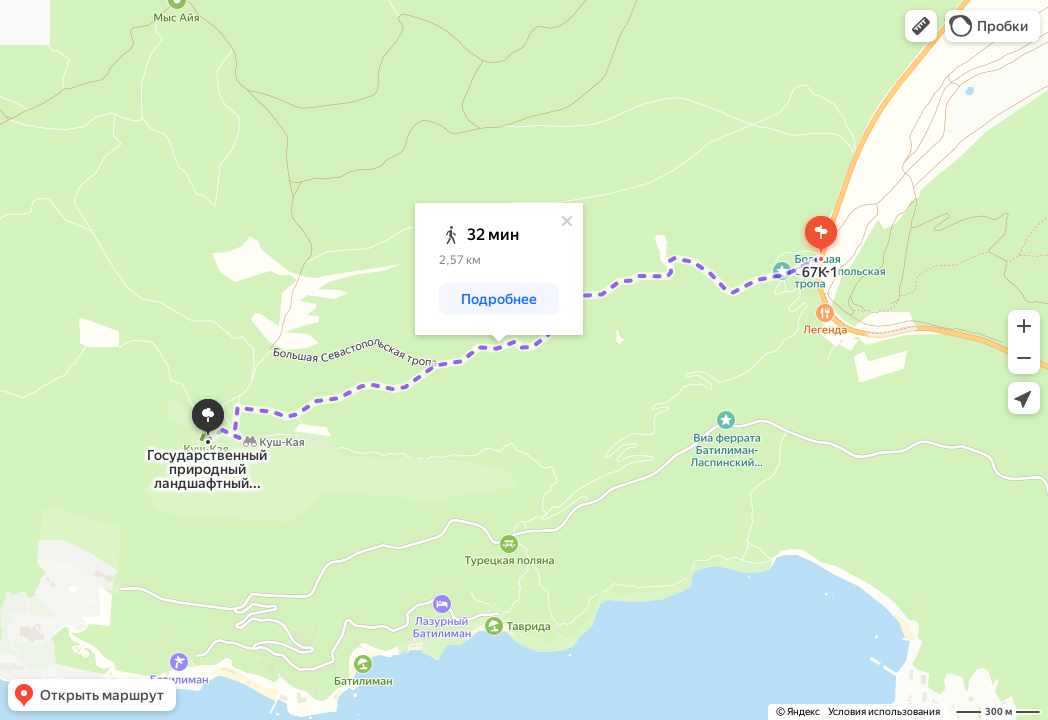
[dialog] (499, 269)
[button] (921, 26)
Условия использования (884, 711)
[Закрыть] (567, 221)
